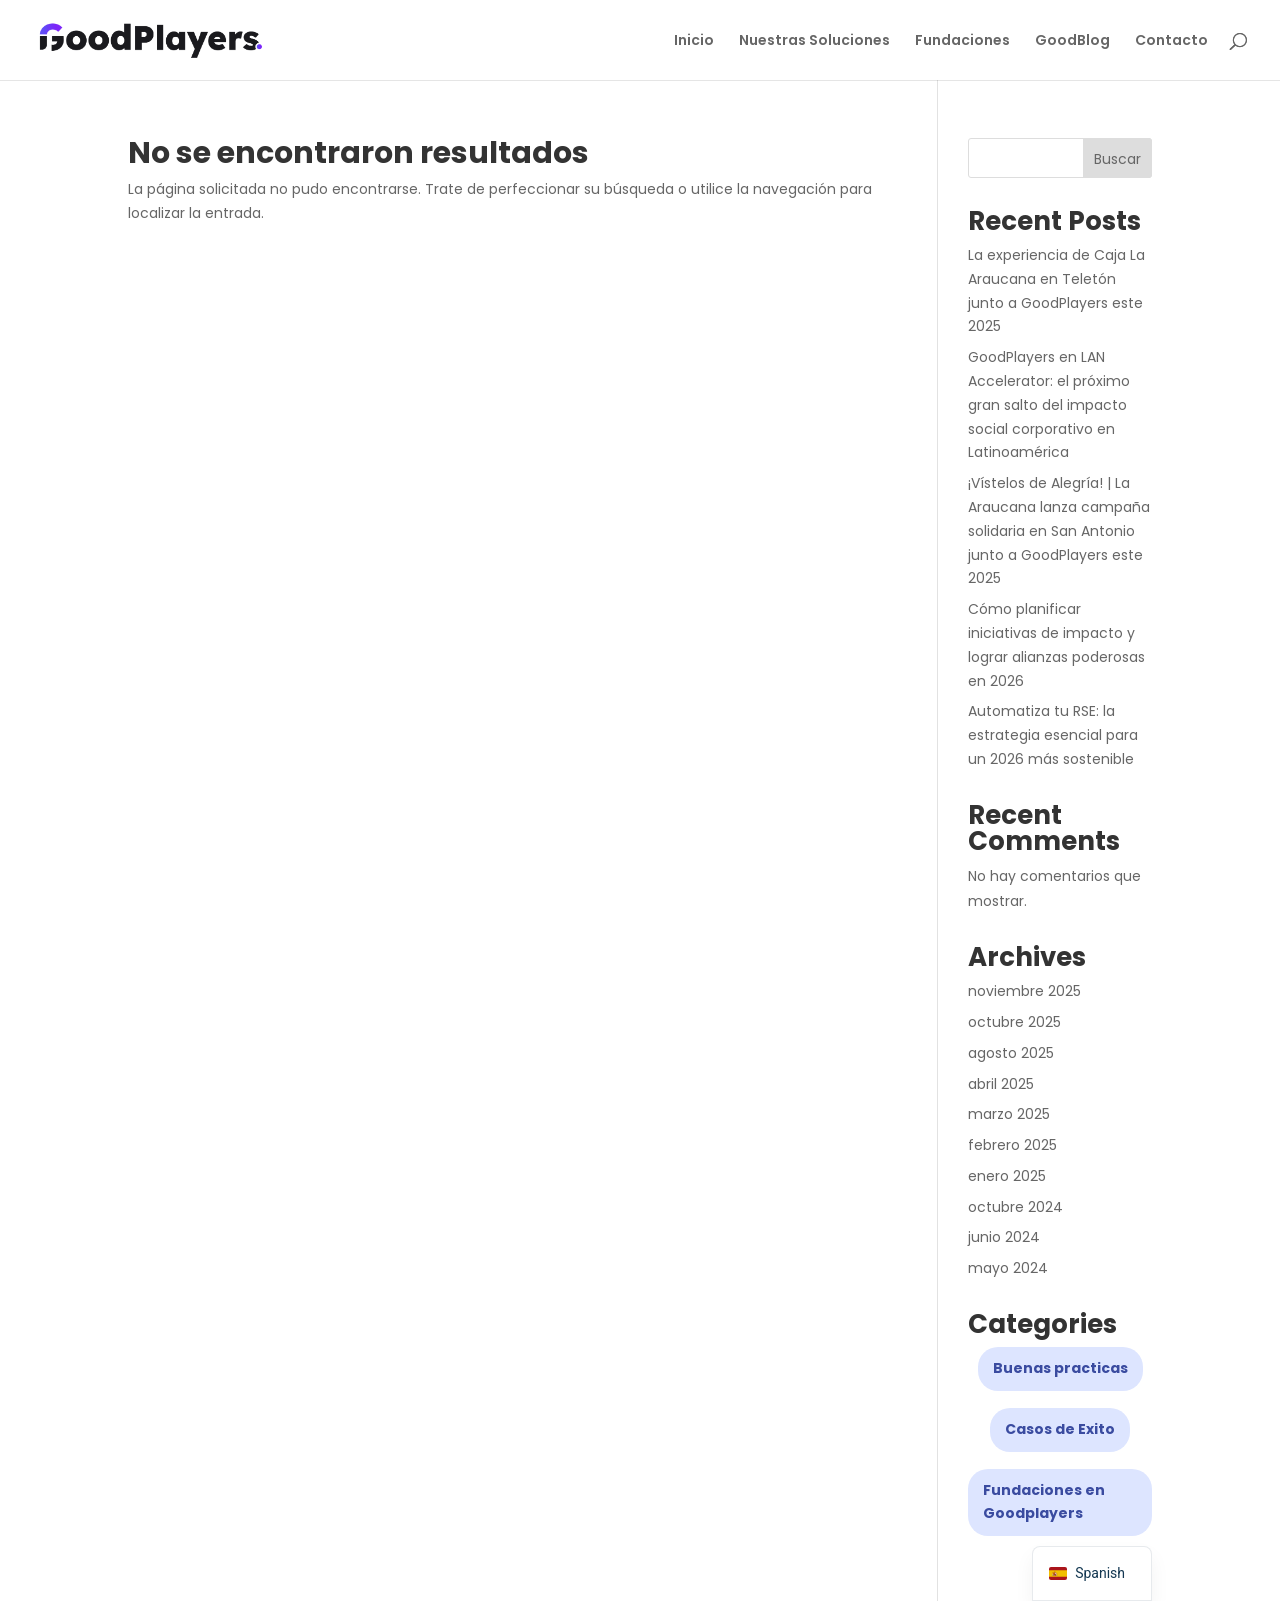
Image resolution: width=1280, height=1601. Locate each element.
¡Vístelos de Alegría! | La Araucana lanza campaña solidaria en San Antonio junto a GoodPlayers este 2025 (1059, 530)
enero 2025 (1007, 1176)
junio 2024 (1004, 1237)
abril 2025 (1001, 1084)
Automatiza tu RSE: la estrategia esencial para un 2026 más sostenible (1053, 735)
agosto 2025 (1011, 1053)
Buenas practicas (1060, 1368)
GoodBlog (1072, 41)
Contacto (1171, 41)
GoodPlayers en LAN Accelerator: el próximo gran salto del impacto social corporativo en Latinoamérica (1049, 404)
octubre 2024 (1015, 1207)
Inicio (694, 41)
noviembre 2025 (1024, 991)
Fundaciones (962, 41)
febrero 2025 (1012, 1145)
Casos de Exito (1060, 1429)
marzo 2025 (1009, 1114)
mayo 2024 (1008, 1268)
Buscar (1117, 159)
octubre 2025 (1014, 1022)
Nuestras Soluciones (814, 41)
